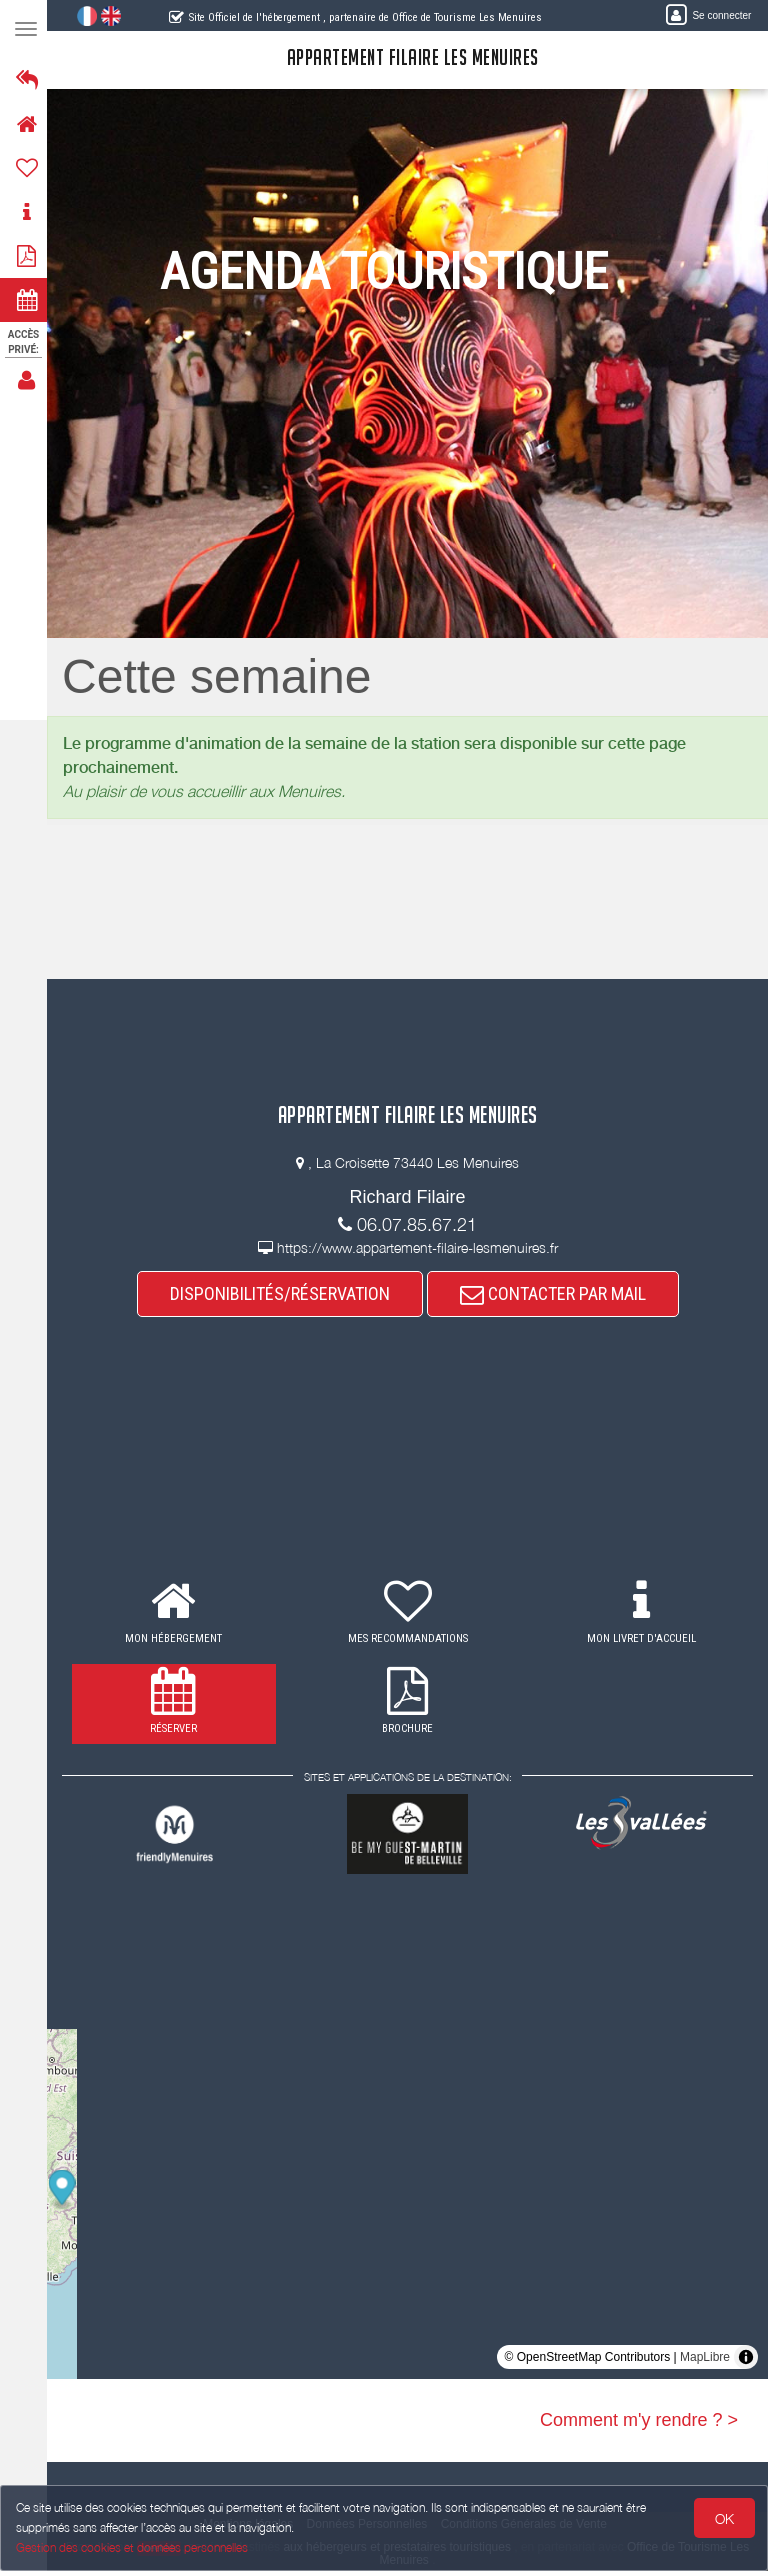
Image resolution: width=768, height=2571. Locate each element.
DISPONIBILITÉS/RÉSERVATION (283, 1293)
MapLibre (705, 2357)
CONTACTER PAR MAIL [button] (556, 1293)
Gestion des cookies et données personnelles (132, 2547)
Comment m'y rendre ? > (639, 2420)
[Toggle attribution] (746, 2357)
